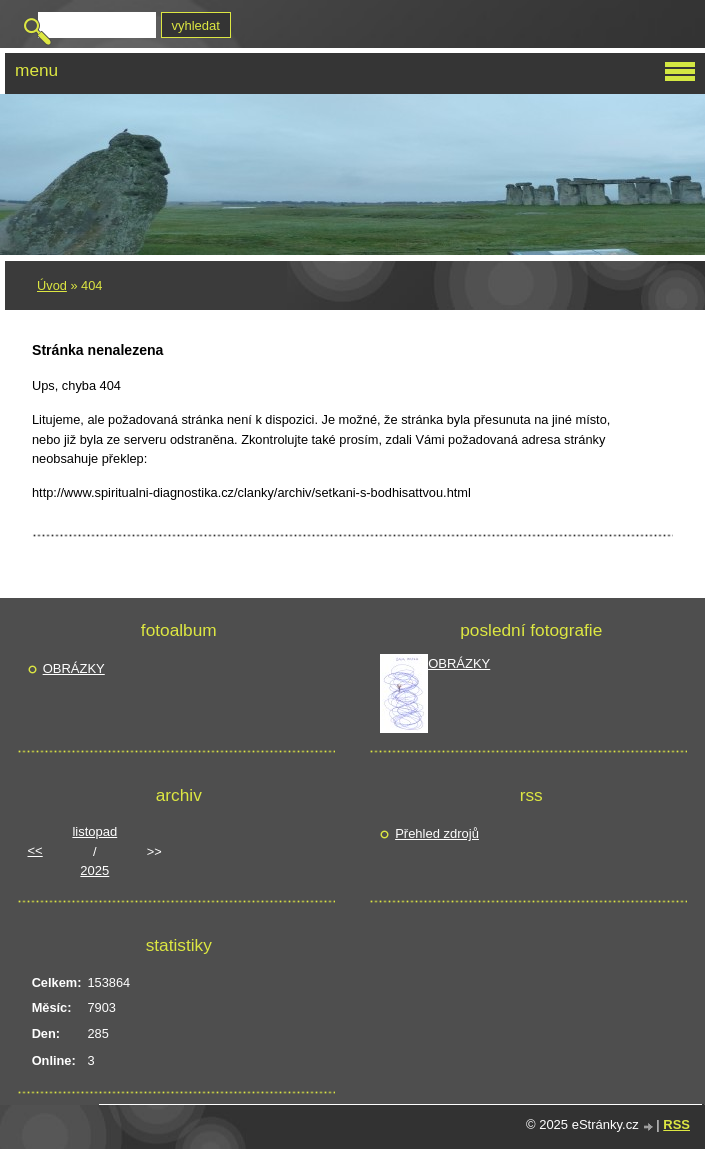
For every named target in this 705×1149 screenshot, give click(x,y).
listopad (94, 831)
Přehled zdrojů (437, 833)
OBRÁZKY (74, 668)
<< (35, 850)
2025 (94, 870)
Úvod (52, 285)
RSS (676, 1124)
